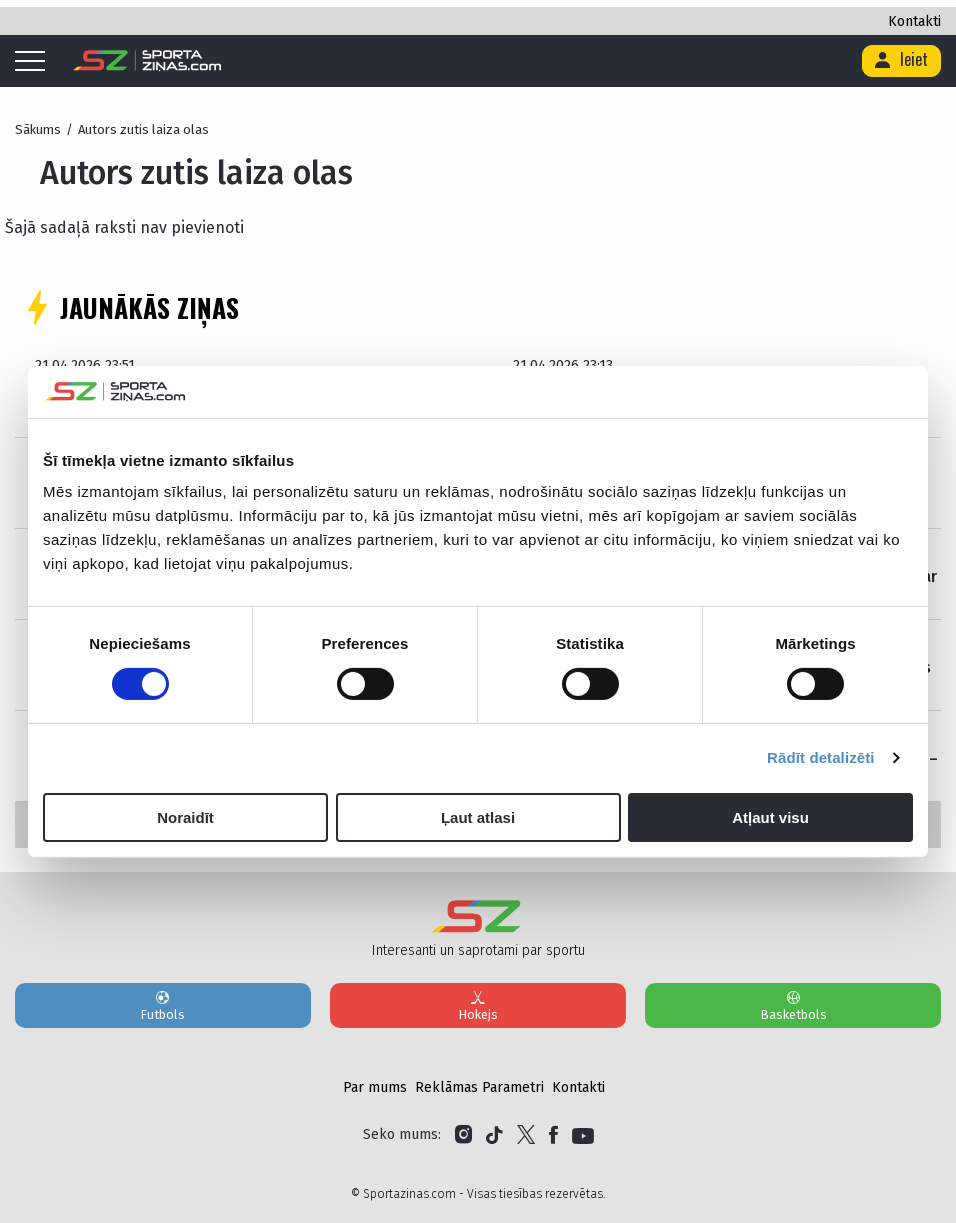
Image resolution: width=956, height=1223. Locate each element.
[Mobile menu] (35, 62)
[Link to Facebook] (553, 1135)
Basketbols (793, 1005)
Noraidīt (185, 817)
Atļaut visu (770, 817)
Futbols (163, 1005)
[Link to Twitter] (526, 1135)
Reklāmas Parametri (479, 1087)
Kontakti (914, 21)
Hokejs (478, 1005)
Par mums (375, 1087)
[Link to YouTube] (583, 1135)
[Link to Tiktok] (494, 1135)
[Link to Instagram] (463, 1135)
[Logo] (147, 61)
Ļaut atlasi (478, 817)
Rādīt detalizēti (820, 757)
